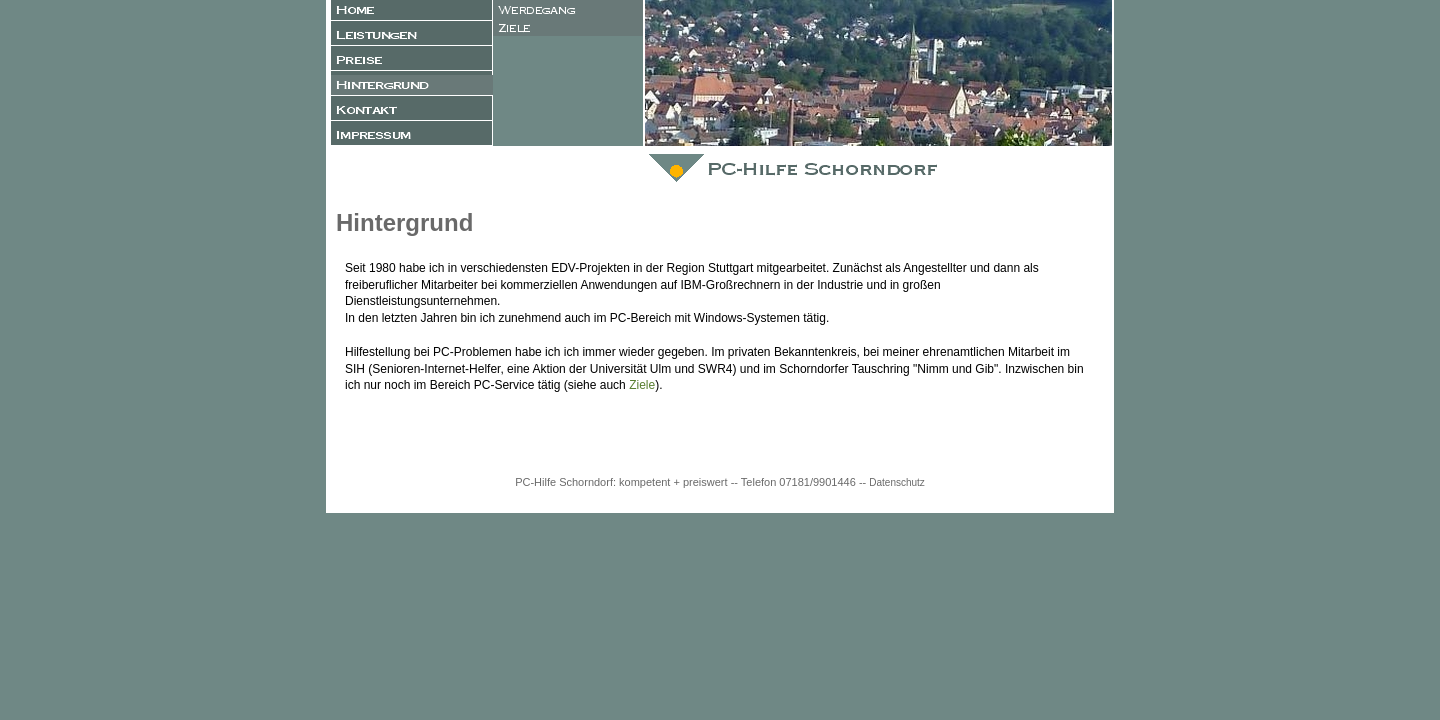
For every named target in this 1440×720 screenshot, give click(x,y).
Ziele (642, 385)
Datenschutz (897, 482)
